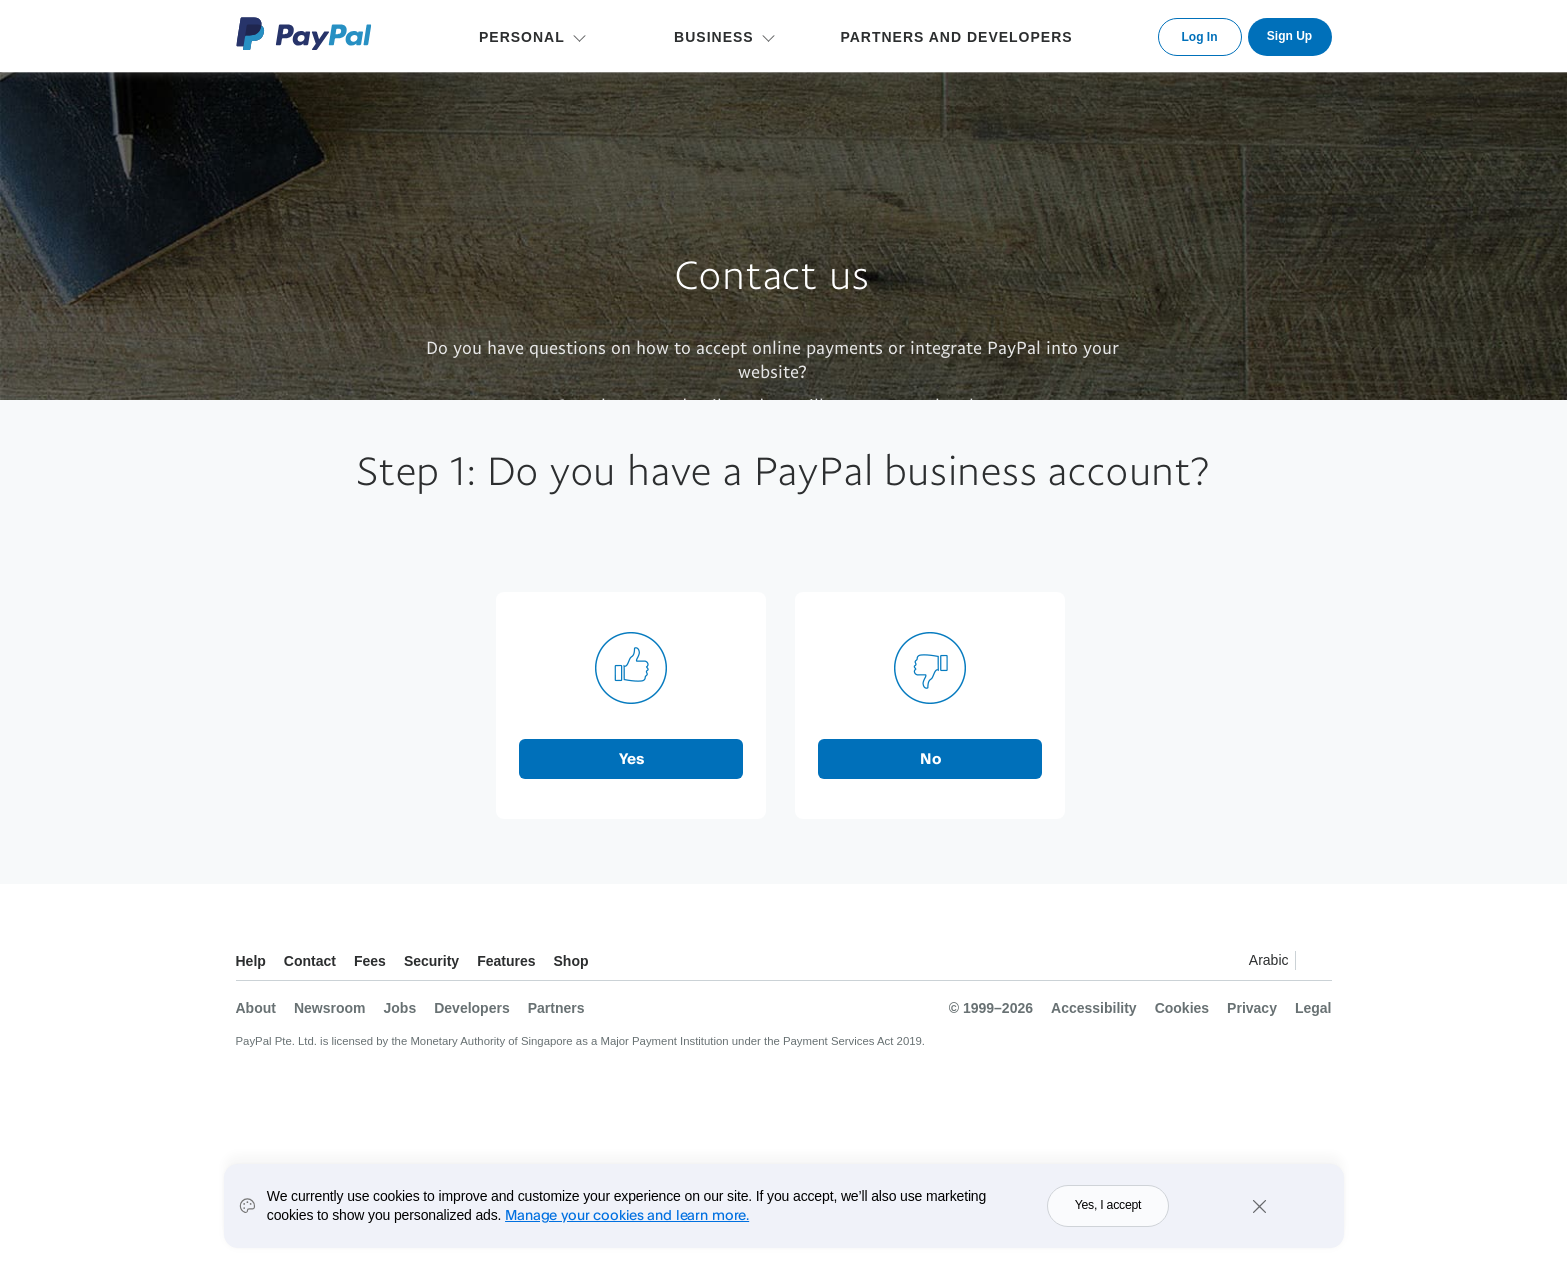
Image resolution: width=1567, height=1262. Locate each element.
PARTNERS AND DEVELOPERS (956, 37)
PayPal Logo (304, 33)
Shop (571, 961)
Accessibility (1094, 1008)
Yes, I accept (1108, 1223)
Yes (631, 758)
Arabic (1269, 960)
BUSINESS (714, 37)
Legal (1313, 1008)
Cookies (1182, 1008)
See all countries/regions (1316, 963)
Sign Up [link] (1289, 36)
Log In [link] (1200, 37)
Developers (471, 1008)
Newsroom (330, 1008)
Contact (310, 961)
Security (431, 961)
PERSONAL (522, 37)
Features (506, 961)
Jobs (400, 1008)
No (930, 758)
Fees (370, 961)
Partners (556, 1008)
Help (251, 961)
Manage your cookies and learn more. (627, 1231)
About (256, 1008)
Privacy (1252, 1008)
